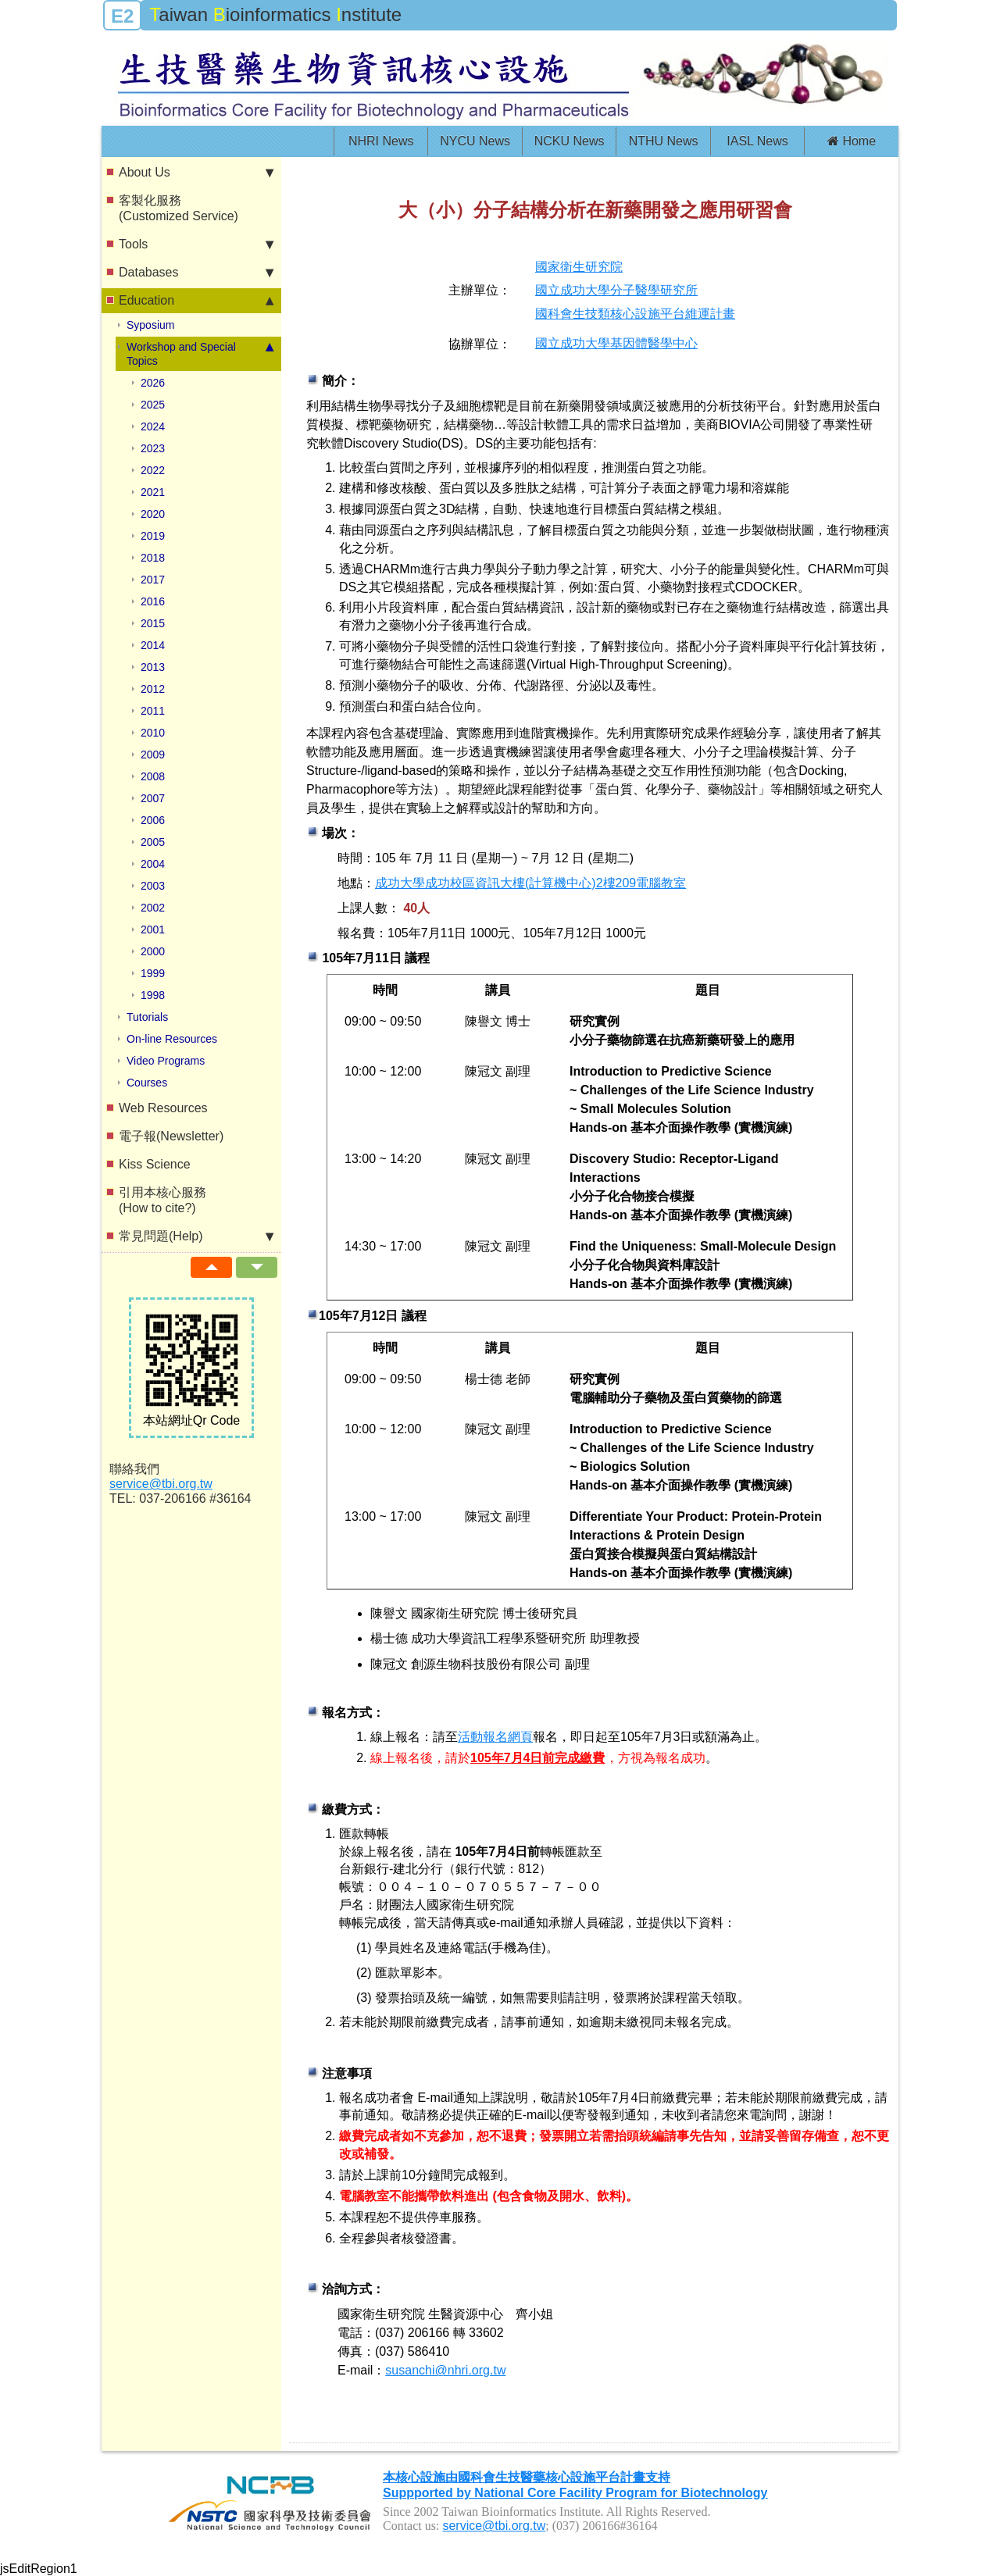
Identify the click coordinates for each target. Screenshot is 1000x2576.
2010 (153, 732)
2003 (153, 885)
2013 (153, 667)
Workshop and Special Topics (200, 353)
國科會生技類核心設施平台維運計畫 (635, 313)
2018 (153, 557)
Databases (196, 272)
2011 (153, 711)
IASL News (757, 141)
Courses (147, 1082)
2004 (153, 864)
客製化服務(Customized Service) (178, 208)
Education (196, 301)
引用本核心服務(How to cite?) (162, 1200)
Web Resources (163, 1108)
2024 (153, 426)
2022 (153, 470)
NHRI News (381, 141)
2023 (153, 448)
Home (851, 141)
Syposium (150, 325)
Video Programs (166, 1060)
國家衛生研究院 (579, 266)
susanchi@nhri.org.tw (445, 2370)
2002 (153, 907)
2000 (153, 951)
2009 (153, 754)
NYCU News (475, 141)
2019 (153, 536)
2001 (153, 929)
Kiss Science (155, 1164)
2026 (153, 382)
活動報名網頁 (495, 1736)
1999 (153, 973)
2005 (153, 842)
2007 (153, 798)
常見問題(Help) (196, 1236)
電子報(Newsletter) (171, 1136)
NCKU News (569, 141)
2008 (153, 776)
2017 (153, 579)
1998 (153, 995)
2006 (153, 820)
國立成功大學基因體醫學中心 (616, 343)
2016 (153, 601)
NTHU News (663, 141)
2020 (153, 514)
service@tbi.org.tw (160, 1483)
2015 (153, 623)
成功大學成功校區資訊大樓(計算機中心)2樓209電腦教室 (530, 883)
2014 (153, 645)
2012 (153, 689)
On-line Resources (172, 1039)
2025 (153, 404)
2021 (153, 492)
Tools (196, 244)
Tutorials (147, 1017)
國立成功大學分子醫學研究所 (616, 290)
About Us (196, 172)
